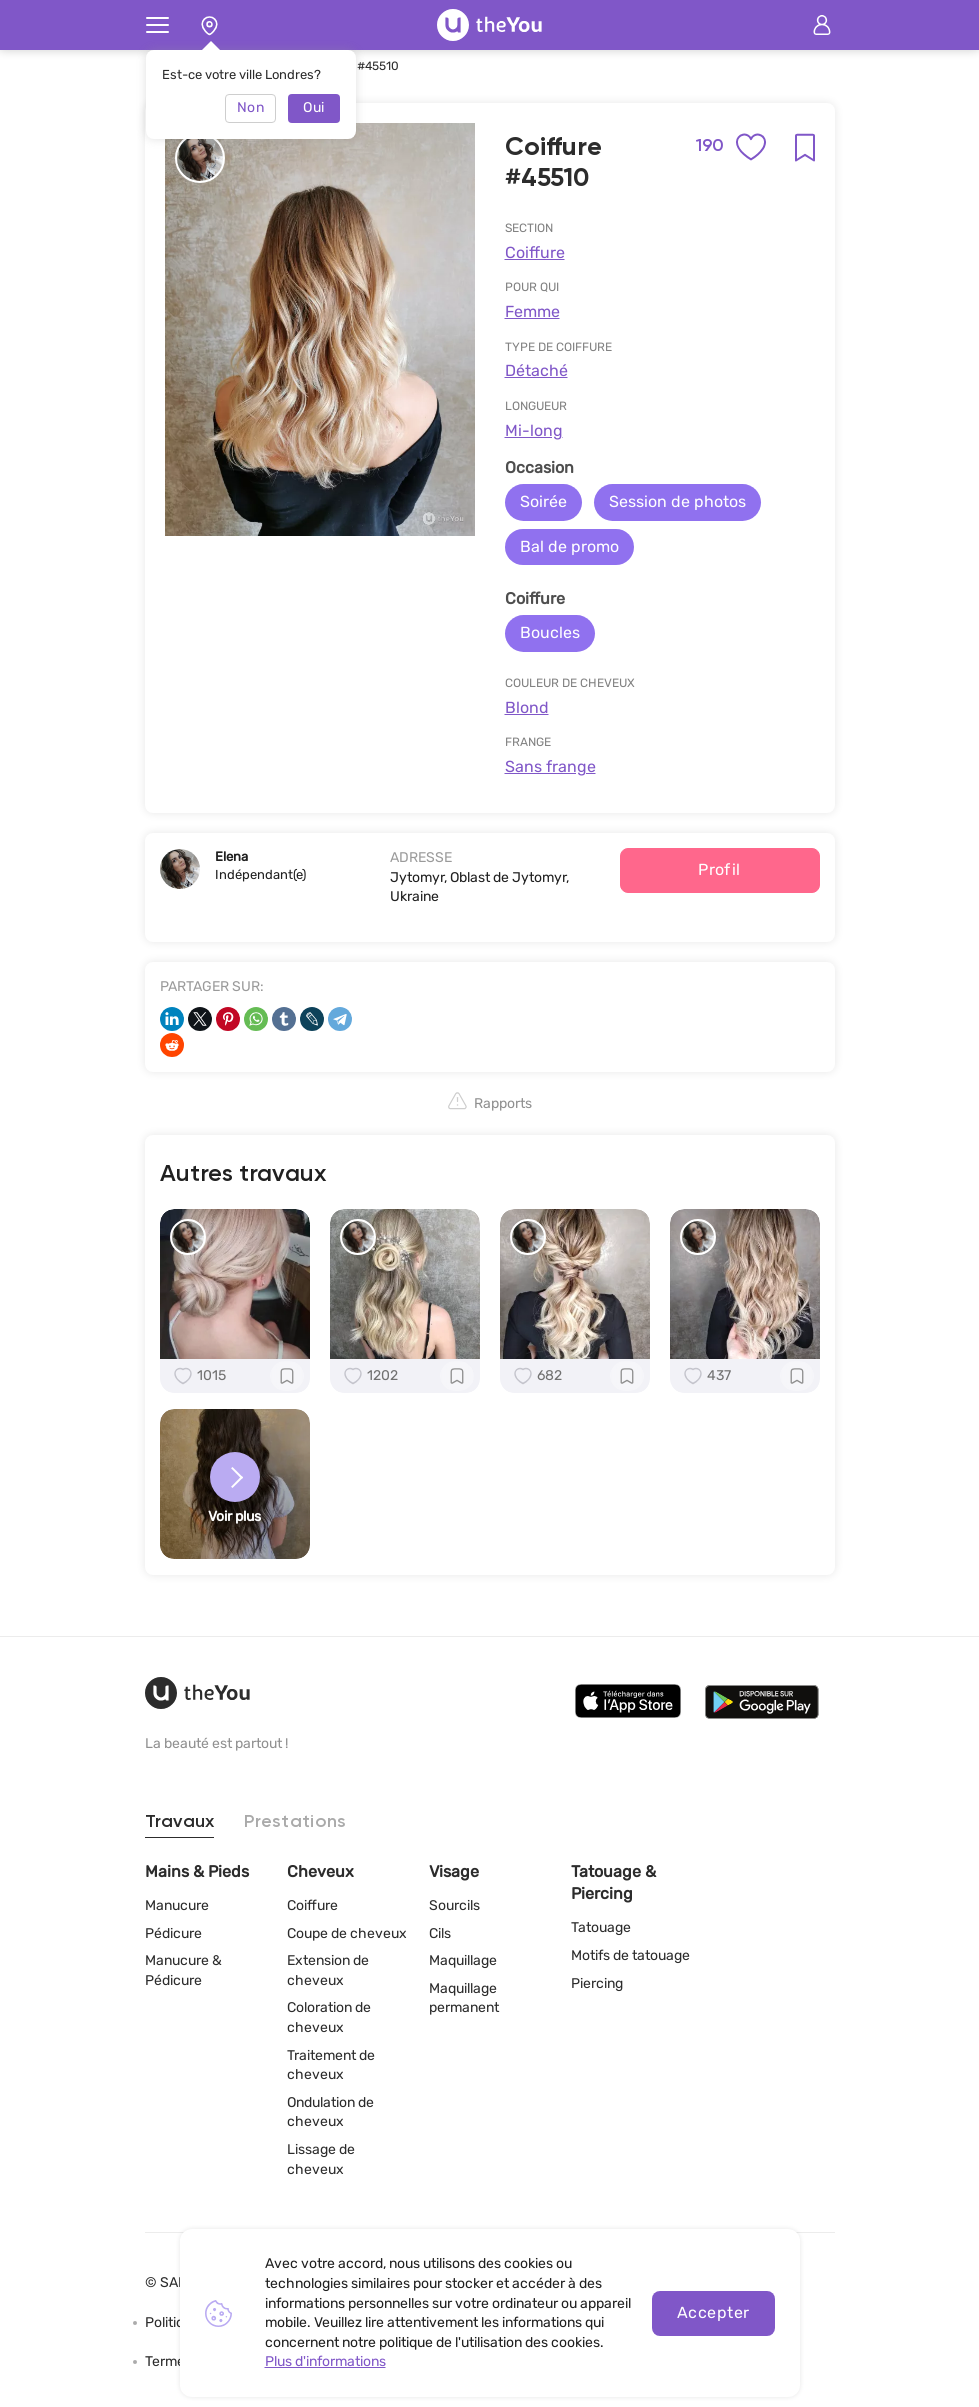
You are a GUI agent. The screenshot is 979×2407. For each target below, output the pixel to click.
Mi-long (534, 430)
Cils (440, 1933)
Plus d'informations (325, 2361)
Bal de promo (569, 546)
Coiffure (535, 252)
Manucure (177, 1905)
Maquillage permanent (464, 1998)
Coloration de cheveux (329, 2017)
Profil (719, 869)
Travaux (180, 1822)
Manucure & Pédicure (183, 1970)
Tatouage (601, 1927)
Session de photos (677, 501)
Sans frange (550, 766)
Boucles (550, 632)
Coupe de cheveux (347, 1933)
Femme (532, 311)
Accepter (713, 2312)
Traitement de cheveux (331, 2065)
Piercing (597, 1983)
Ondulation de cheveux (330, 2112)
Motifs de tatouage (630, 1955)
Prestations (295, 1822)
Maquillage (463, 1960)
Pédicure (173, 1933)
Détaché (536, 370)
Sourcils (454, 1905)
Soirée (543, 501)
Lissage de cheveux (321, 2159)
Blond (527, 707)
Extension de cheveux (328, 1970)
